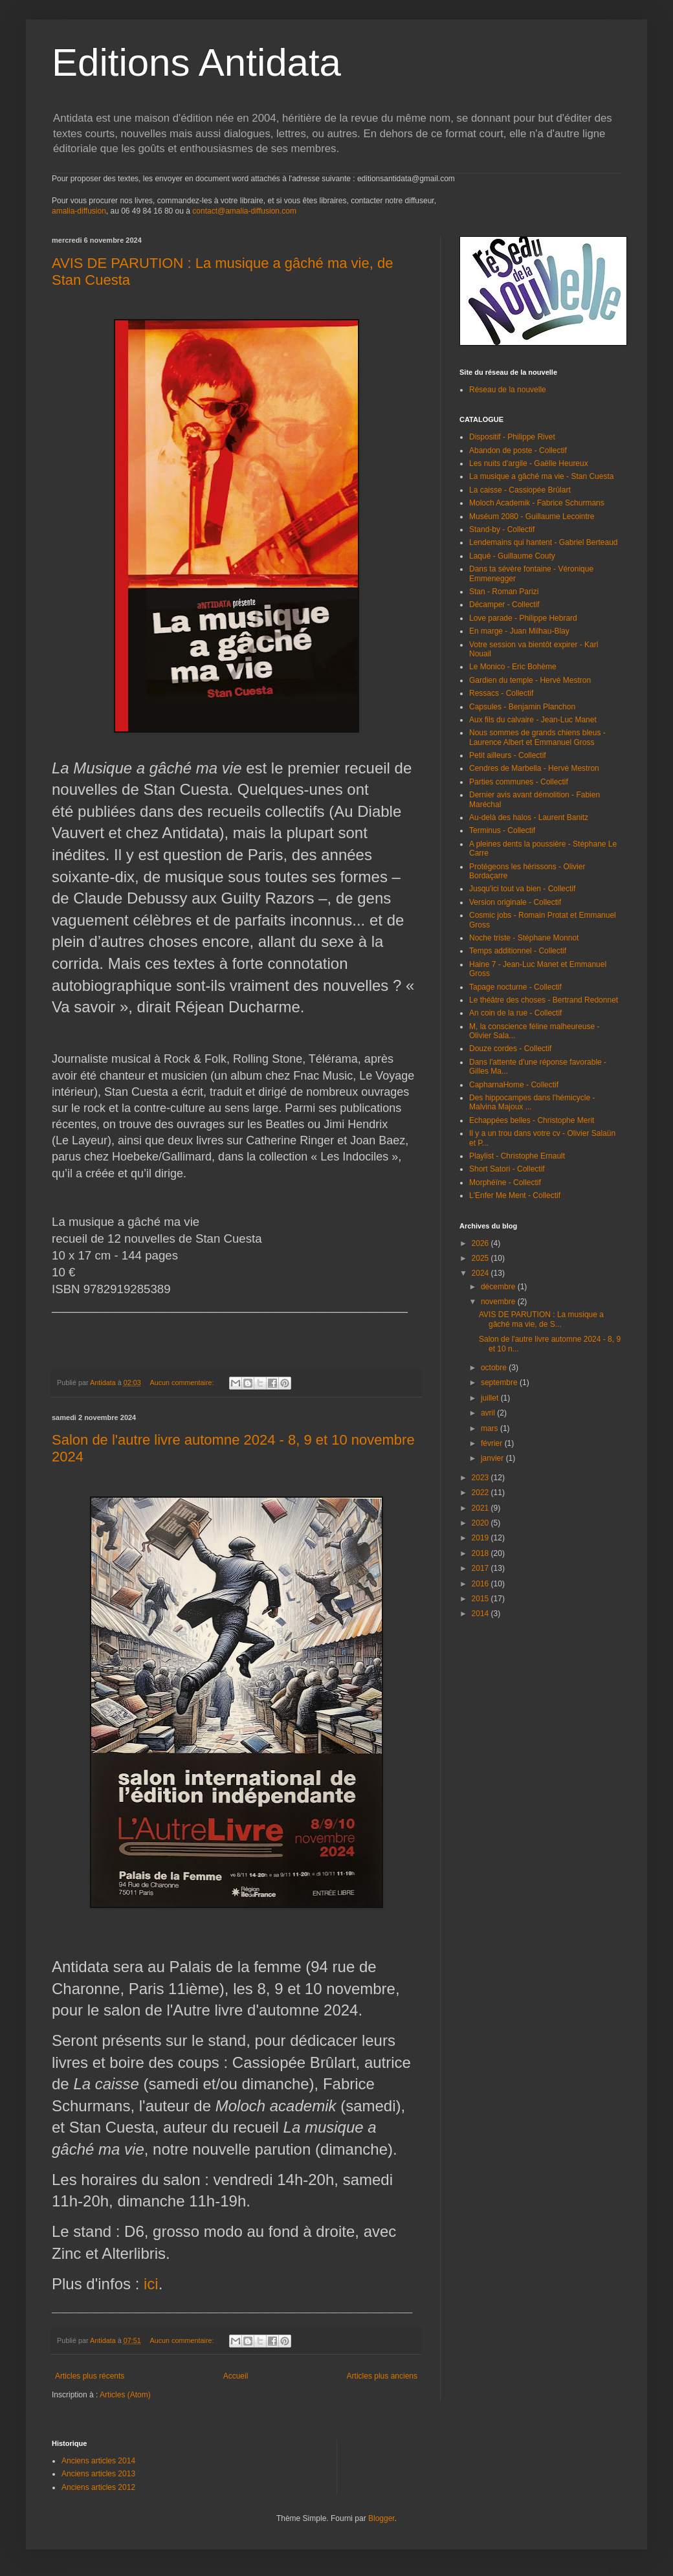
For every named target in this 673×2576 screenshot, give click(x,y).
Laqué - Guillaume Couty (512, 556)
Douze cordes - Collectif (510, 1048)
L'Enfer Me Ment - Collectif (514, 1195)
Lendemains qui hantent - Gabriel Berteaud (543, 542)
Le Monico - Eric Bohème (513, 666)
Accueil (235, 2376)
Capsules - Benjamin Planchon (522, 706)
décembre (499, 1286)
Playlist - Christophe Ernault (517, 1155)
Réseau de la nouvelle (507, 389)
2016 (481, 1583)
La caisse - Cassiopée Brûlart (520, 489)
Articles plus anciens (382, 2376)
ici (151, 2284)
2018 (481, 1553)
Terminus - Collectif (502, 830)
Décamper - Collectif (504, 604)
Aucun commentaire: (183, 1382)
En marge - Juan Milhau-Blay (519, 631)
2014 (481, 1613)
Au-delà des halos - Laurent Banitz (528, 817)
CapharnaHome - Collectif (513, 1084)
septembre (500, 1382)
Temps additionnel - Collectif (517, 950)
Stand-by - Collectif (502, 529)
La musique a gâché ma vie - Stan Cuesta (541, 476)
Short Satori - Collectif (507, 1168)
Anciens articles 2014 (98, 2460)
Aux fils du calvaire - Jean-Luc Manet (533, 719)
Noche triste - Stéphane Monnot (524, 937)
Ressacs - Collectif (501, 693)
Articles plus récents (89, 2376)
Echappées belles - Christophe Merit (531, 1120)
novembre (499, 1301)
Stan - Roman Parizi (503, 591)
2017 (481, 1568)
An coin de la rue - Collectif (515, 1012)
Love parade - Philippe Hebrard (523, 618)
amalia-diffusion (79, 211)
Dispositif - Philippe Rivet (512, 436)
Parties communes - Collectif (518, 781)
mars (490, 1428)
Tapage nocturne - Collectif (515, 987)
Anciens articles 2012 (98, 2487)
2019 (481, 1537)
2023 (481, 1477)
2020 (481, 1522)
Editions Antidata (196, 62)
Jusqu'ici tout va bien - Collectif (522, 888)
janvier (493, 1458)
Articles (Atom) (125, 2394)
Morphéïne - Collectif (505, 1182)
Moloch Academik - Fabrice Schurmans (536, 502)
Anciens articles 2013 (98, 2473)
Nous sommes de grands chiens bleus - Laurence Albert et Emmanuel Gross (537, 737)
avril (489, 1412)
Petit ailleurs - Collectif (507, 755)
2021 (481, 1508)
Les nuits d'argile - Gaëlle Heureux (528, 463)
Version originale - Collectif (515, 902)
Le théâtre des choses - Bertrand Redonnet (543, 1000)
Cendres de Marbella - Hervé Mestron (534, 768)
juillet (491, 1398)
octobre (495, 1367)
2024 (481, 1273)
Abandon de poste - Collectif (518, 450)
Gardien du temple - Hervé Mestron (530, 680)
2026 (481, 1243)
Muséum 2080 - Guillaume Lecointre (531, 516)
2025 (481, 1258)
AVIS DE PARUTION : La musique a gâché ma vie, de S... (541, 1319)
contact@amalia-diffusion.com (244, 211)
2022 (481, 1492)
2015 (481, 1598)
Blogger (381, 2518)
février (493, 1443)
